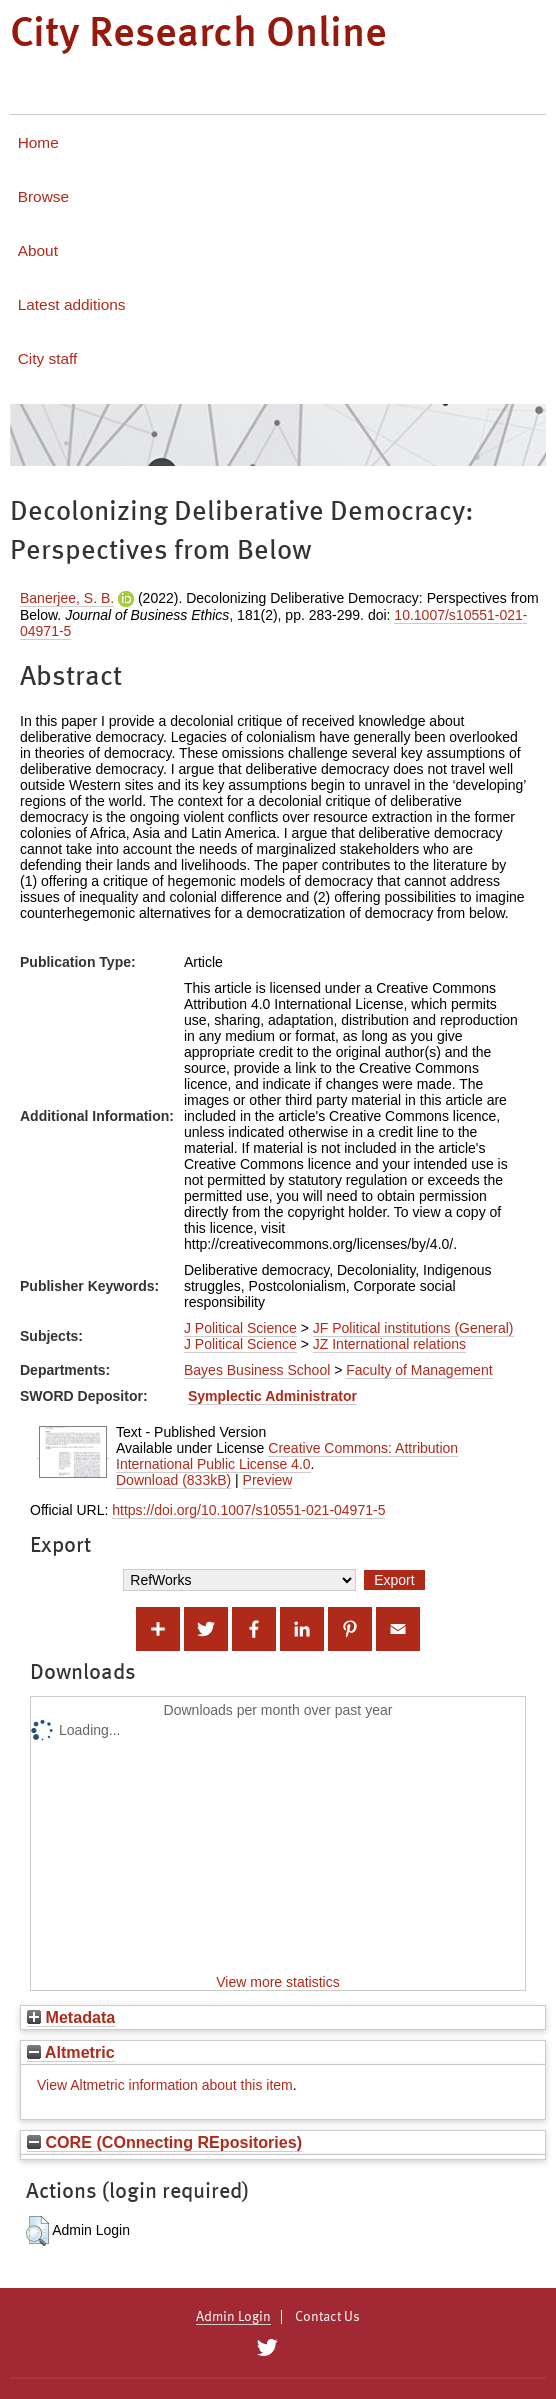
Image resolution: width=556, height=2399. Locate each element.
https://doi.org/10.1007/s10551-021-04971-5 (248, 1510)
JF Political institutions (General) (413, 1328)
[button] (37, 2231)
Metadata (71, 2017)
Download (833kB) (173, 1480)
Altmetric (71, 2052)
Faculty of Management (419, 1370)
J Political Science (240, 1328)
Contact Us (327, 2317)
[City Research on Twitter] (266, 2348)
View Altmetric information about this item (165, 2085)
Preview (268, 1480)
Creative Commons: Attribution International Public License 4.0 (287, 1456)
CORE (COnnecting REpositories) (164, 2142)
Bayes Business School (257, 1370)
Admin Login (233, 2317)
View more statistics (277, 1982)
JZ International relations (389, 1344)
